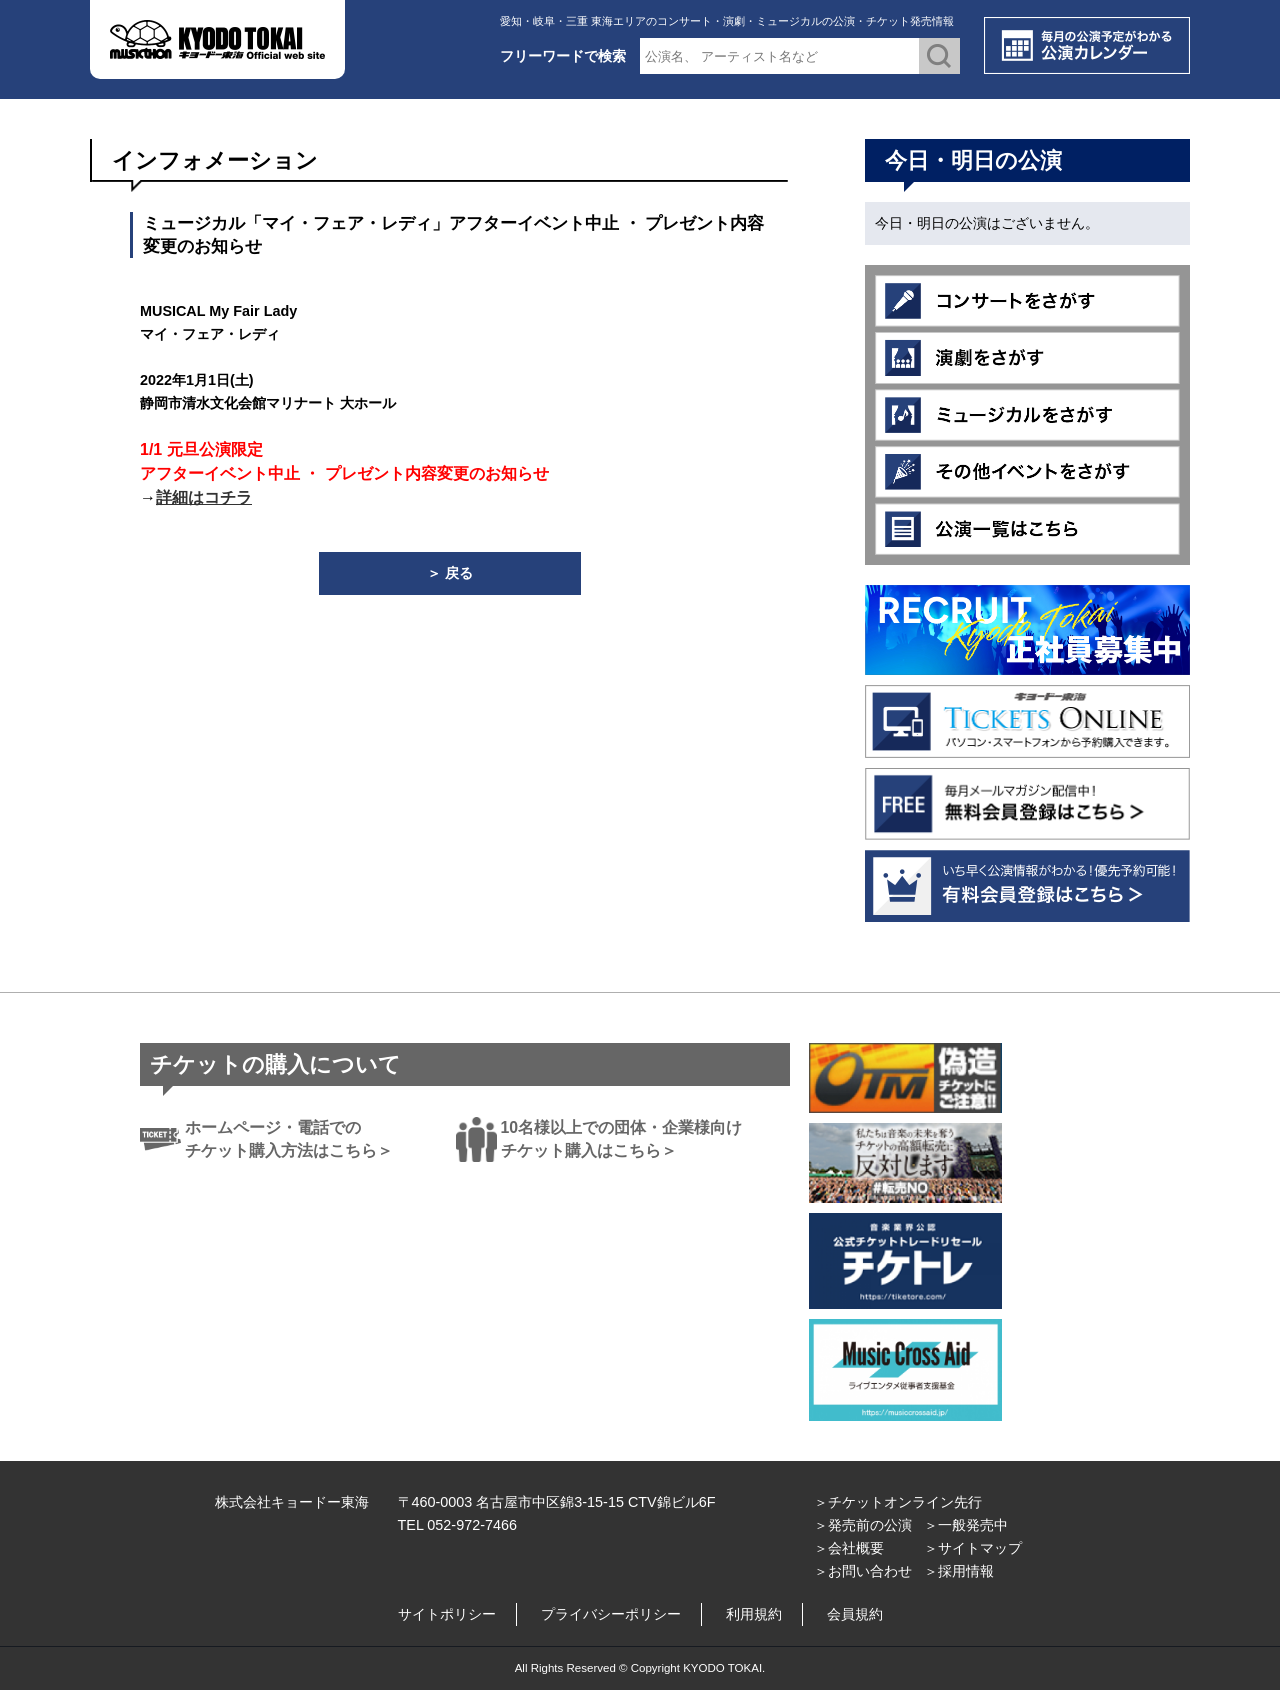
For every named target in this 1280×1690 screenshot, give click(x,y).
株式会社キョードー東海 (292, 1502)
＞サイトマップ (973, 1548)
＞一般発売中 (966, 1525)
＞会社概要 (849, 1548)
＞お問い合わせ (863, 1571)
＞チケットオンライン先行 (898, 1502)
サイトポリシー (447, 1614)
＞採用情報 (959, 1571)
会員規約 (855, 1614)
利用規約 (754, 1614)
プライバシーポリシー (611, 1614)
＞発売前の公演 (863, 1525)
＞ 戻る (450, 573)
